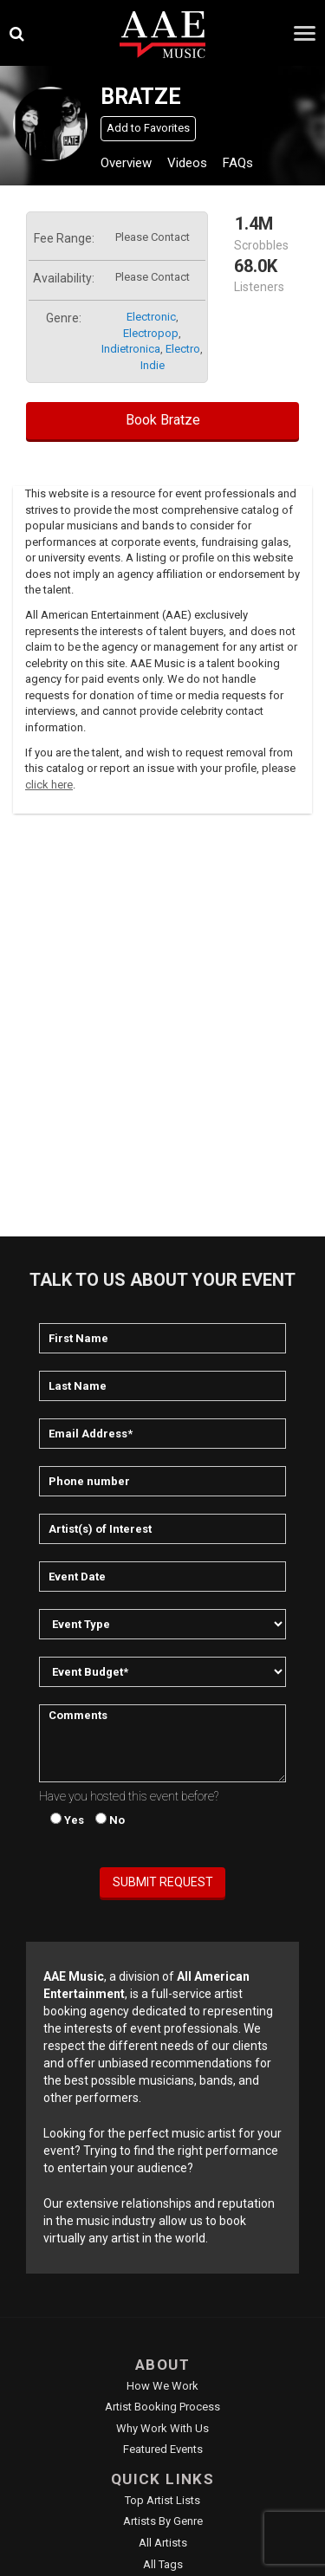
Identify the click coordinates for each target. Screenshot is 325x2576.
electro (183, 348)
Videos (187, 163)
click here (49, 784)
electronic (151, 316)
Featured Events (163, 2449)
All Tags (163, 2564)
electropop (151, 333)
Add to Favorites (148, 127)
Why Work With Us (162, 2428)
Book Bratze (163, 420)
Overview (126, 163)
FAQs (238, 163)
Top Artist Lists (162, 2500)
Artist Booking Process (162, 2406)
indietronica (130, 348)
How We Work (162, 2385)
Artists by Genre (163, 2520)
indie (152, 365)
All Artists (163, 2542)
